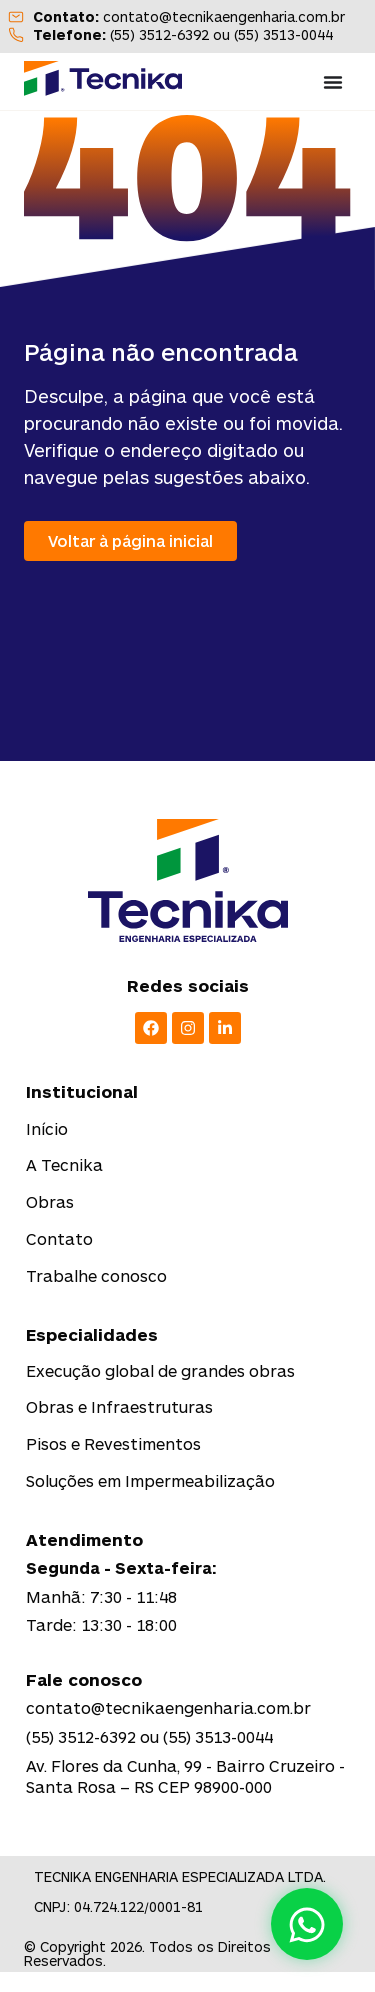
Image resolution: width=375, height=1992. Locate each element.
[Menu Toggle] (333, 82)
